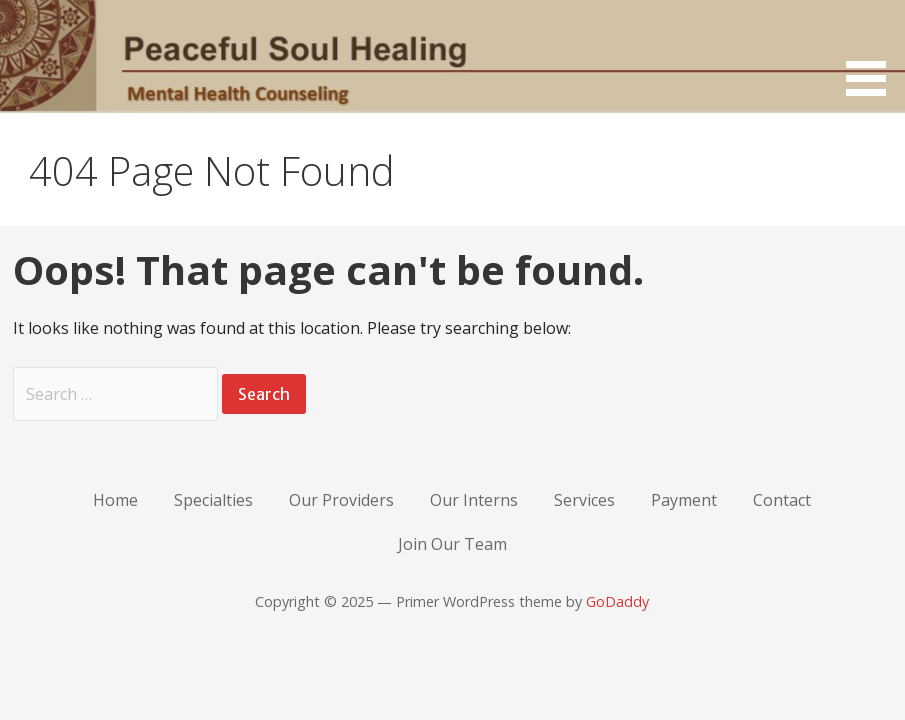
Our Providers (341, 500)
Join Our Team (452, 544)
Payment (684, 500)
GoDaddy (617, 601)
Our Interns (474, 500)
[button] (873, 51)
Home (115, 500)
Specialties (213, 500)
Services (584, 500)
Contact (782, 500)
